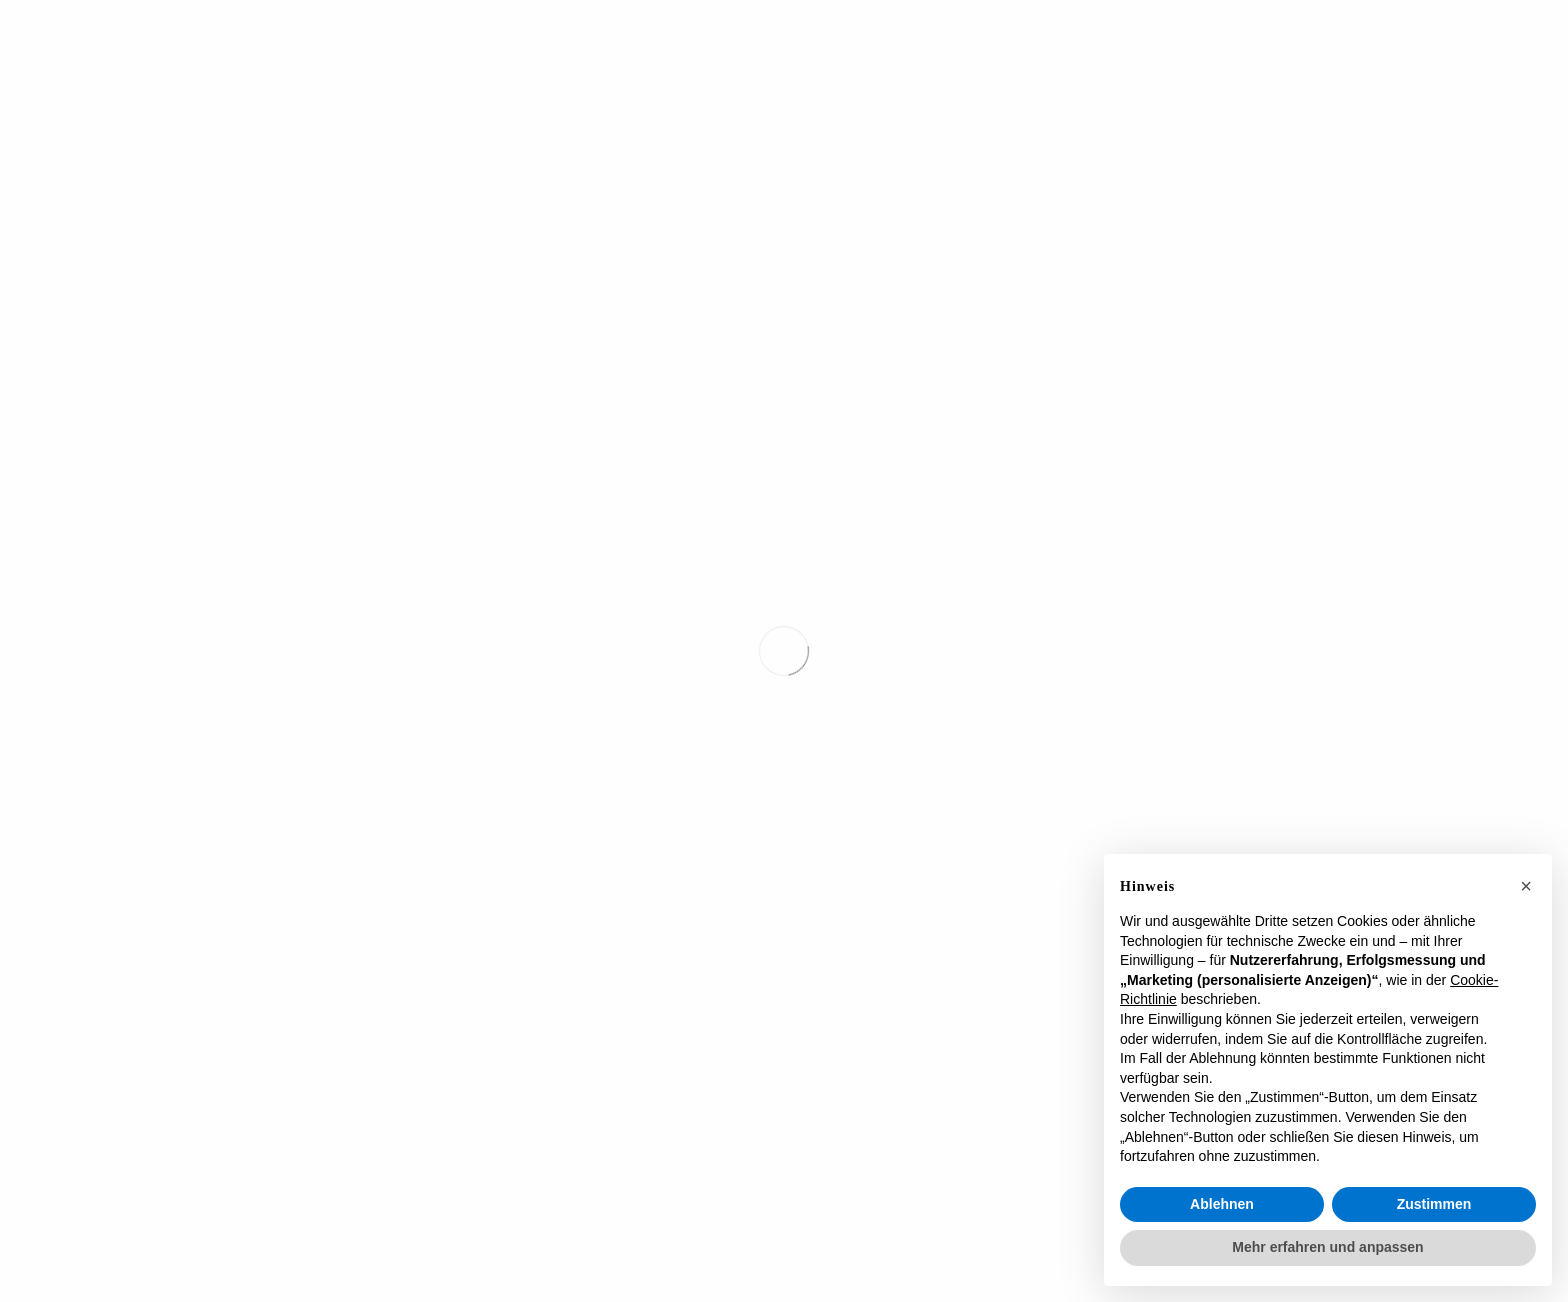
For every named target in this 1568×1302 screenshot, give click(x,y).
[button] (1526, 886)
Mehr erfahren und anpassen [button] (1327, 1247)
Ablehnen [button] (1222, 1204)
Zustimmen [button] (1434, 1204)
